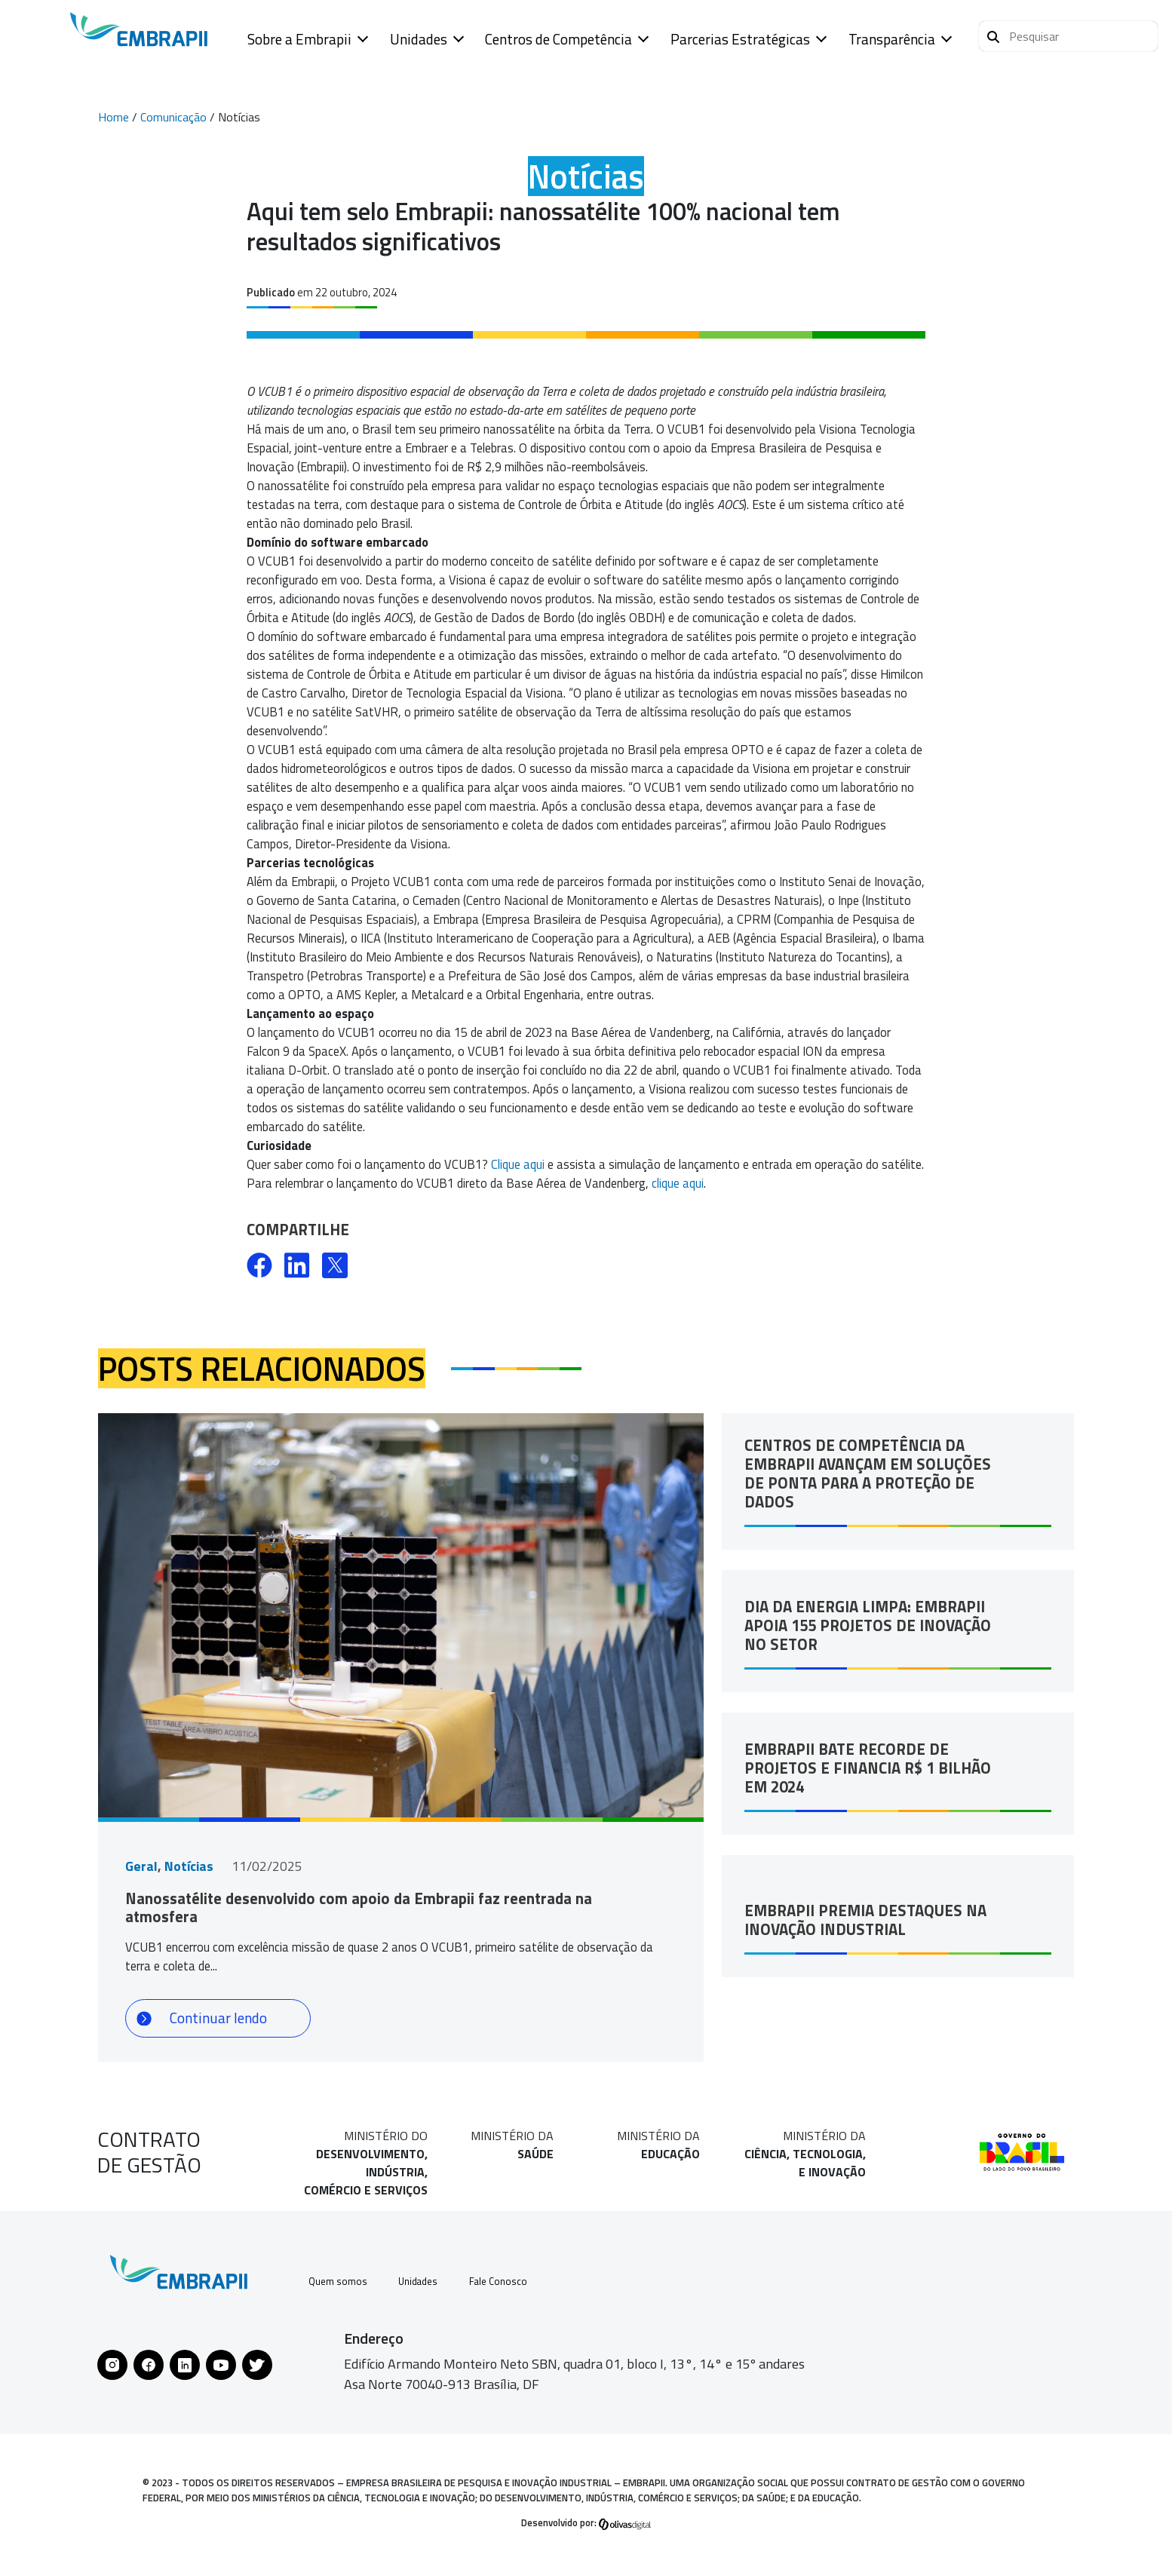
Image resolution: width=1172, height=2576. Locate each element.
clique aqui (678, 1182)
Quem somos (340, 2284)
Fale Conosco (522, 2284)
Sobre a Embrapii (299, 39)
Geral (141, 1866)
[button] (1068, 36)
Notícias (188, 1866)
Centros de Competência (558, 39)
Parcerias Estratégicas (740, 39)
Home (113, 117)
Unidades (418, 39)
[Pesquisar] (993, 34)
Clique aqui (518, 1164)
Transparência (891, 39)
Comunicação (173, 117)
